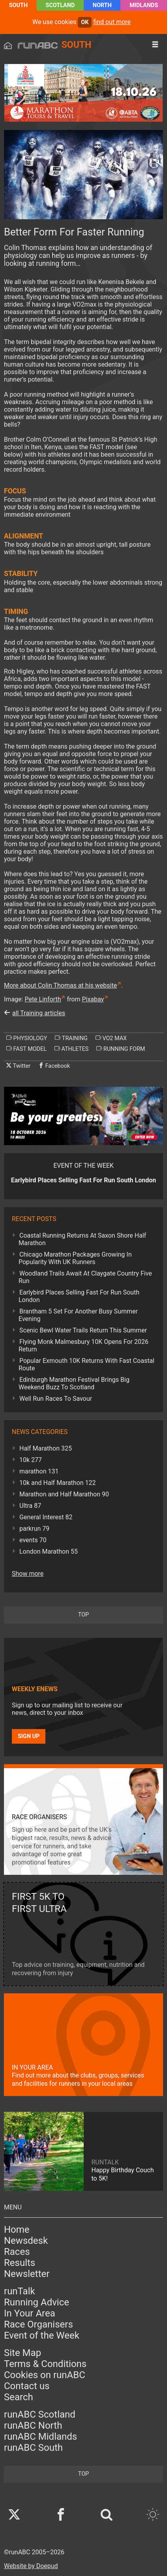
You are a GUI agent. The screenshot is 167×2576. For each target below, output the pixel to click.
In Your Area (29, 2313)
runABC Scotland (39, 2414)
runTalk (19, 2291)
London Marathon (48, 1551)
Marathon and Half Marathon (64, 1494)
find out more (112, 22)
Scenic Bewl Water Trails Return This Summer (83, 1330)
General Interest (45, 1517)
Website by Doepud (31, 2566)
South (18, 5)
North (102, 5)
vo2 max (111, 1038)
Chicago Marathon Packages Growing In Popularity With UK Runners (75, 1258)
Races (17, 2251)
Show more (27, 1573)
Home (17, 2229)
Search (18, 2397)
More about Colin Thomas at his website (60, 985)
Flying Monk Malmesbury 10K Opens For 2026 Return (83, 1345)
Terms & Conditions (45, 2363)
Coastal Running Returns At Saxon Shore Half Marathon (82, 1239)
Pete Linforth (42, 999)
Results (19, 2262)
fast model (26, 1048)
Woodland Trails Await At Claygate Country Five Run (85, 1277)
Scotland (60, 5)
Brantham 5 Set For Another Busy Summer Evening (78, 1315)
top (83, 1614)
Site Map (22, 2352)
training (71, 1038)
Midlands (143, 5)
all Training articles (38, 1013)
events (33, 1540)
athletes (71, 1048)
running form (120, 1048)
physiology (26, 1038)
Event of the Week (41, 2335)
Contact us (26, 2386)
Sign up (28, 1736)
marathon (39, 1471)
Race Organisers (38, 2324)
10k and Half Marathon (57, 1483)
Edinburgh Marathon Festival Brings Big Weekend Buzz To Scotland (74, 1383)
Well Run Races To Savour (55, 1398)
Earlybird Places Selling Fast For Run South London (79, 1296)
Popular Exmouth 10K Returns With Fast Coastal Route (86, 1364)
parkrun (34, 1528)
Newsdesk (26, 2240)
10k (30, 1460)
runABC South (33, 2447)
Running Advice (36, 2302)
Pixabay (93, 999)
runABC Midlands (40, 2436)
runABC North (33, 2425)
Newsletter (26, 2273)
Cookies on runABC (44, 2374)
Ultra (30, 1505)
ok (84, 22)
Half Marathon (45, 1448)
